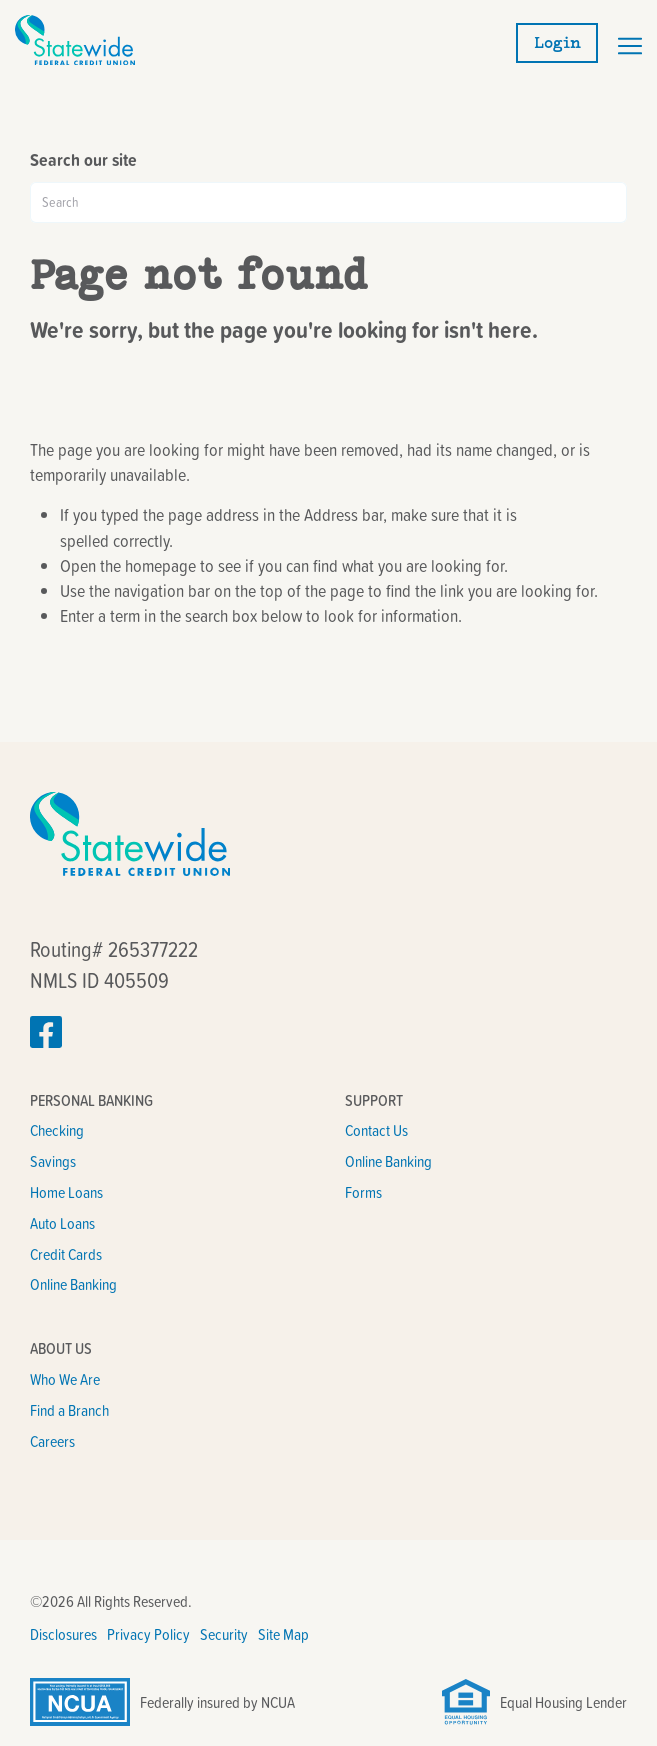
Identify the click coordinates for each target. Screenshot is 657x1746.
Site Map (283, 1634)
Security (224, 1634)
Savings (53, 1161)
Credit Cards (66, 1254)
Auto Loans (62, 1223)
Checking (57, 1130)
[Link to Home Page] (75, 58)
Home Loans (66, 1192)
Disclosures (63, 1634)
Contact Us (376, 1130)
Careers (52, 1441)
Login (557, 43)
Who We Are (65, 1379)
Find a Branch (69, 1410)
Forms (363, 1192)
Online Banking (73, 1284)
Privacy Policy (148, 1634)
